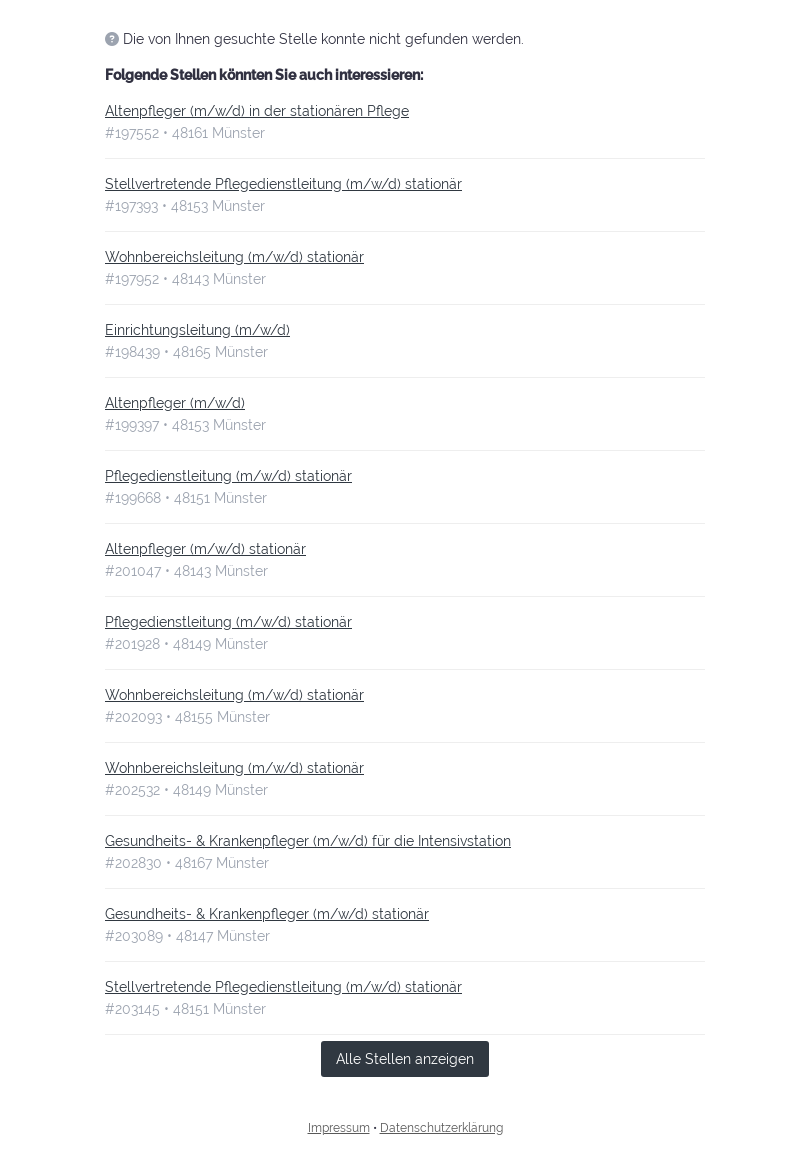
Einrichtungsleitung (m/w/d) (197, 330)
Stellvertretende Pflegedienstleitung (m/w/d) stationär (283, 184)
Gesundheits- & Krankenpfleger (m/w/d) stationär (267, 914)
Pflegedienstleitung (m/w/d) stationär (228, 476)
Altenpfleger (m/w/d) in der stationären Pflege (257, 111)
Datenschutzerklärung (441, 1128)
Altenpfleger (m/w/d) (175, 403)
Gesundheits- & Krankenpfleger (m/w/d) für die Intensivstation (308, 841)
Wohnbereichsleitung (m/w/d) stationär (234, 257)
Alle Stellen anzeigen (405, 1059)
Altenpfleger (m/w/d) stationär (205, 549)
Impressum (339, 1128)
